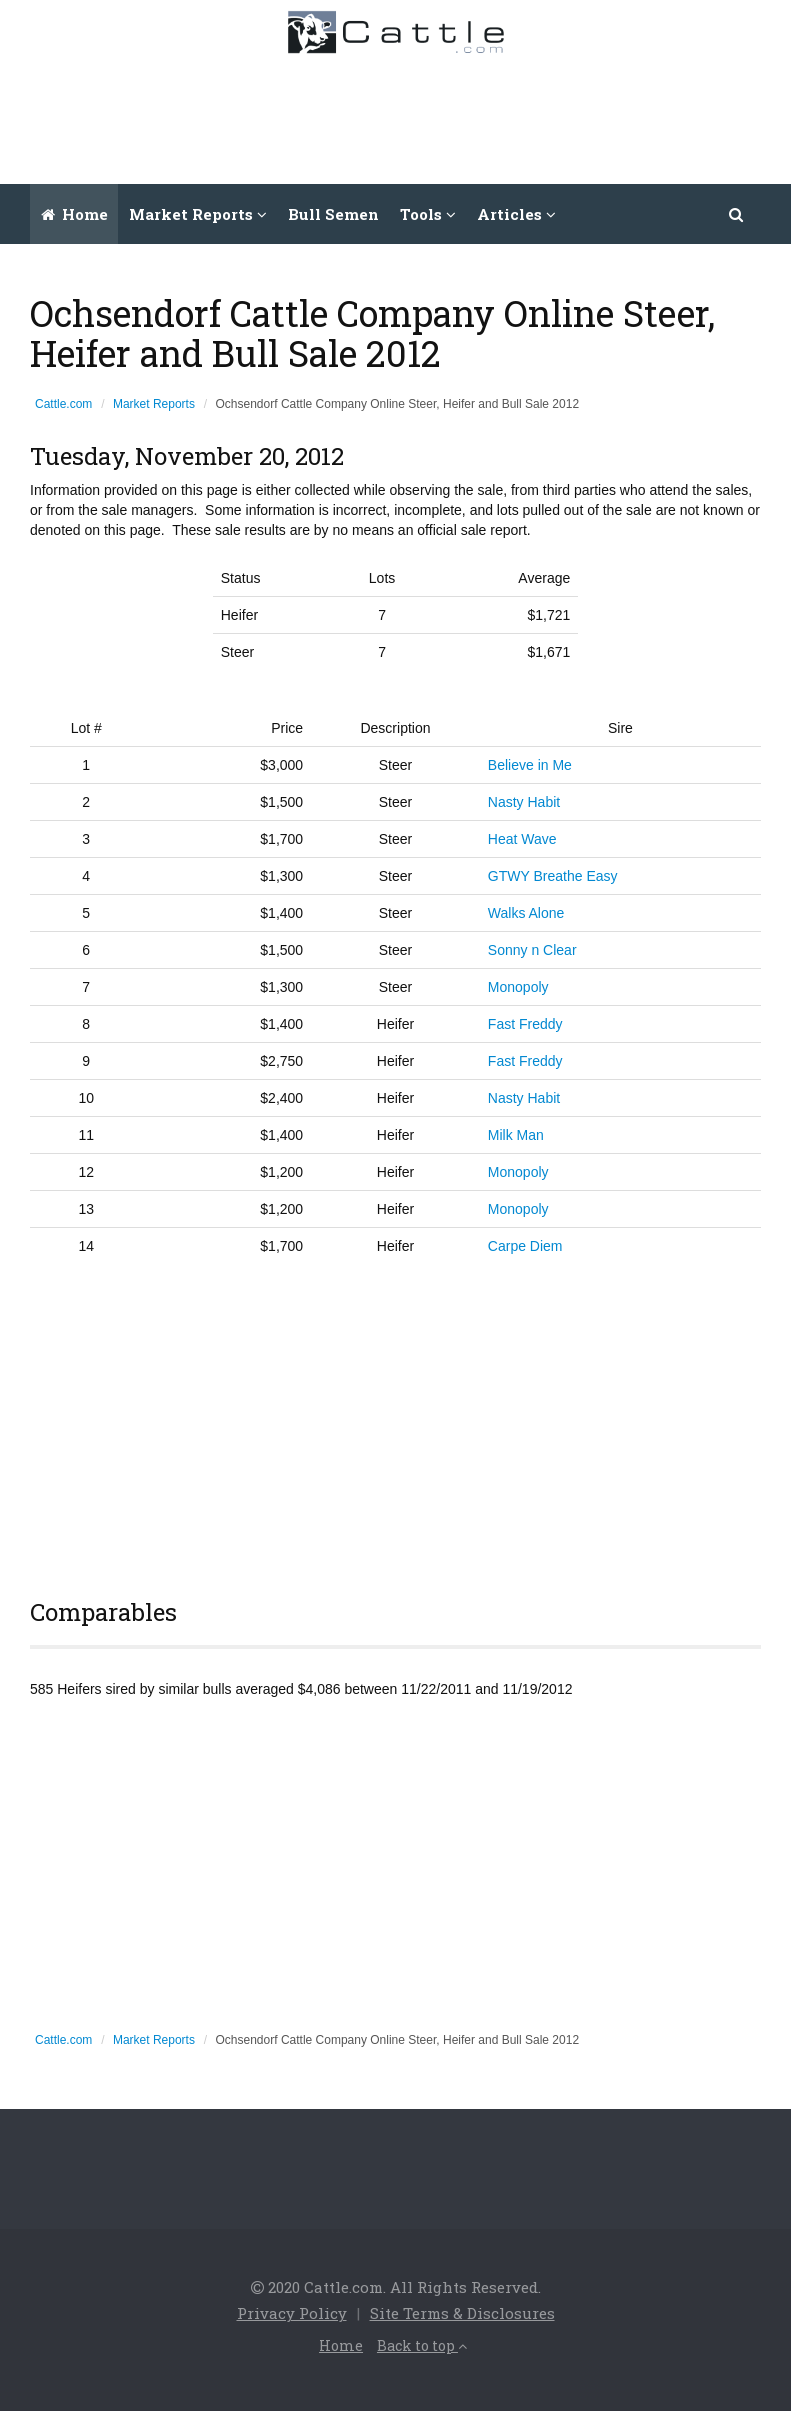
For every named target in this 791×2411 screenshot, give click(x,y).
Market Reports (154, 404)
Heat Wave (522, 839)
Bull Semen (333, 214)
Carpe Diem (525, 1246)
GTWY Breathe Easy (553, 876)
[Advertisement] (412, 114)
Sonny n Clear (532, 950)
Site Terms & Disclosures (462, 2313)
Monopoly (518, 987)
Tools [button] (428, 214)
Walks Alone (526, 913)
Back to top (422, 2345)
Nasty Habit (524, 802)
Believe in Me (530, 765)
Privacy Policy (292, 2313)
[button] (737, 214)
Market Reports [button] (198, 214)
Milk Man (516, 1135)
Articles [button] (516, 214)
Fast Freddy (525, 1024)
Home (74, 214)
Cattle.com (63, 404)
